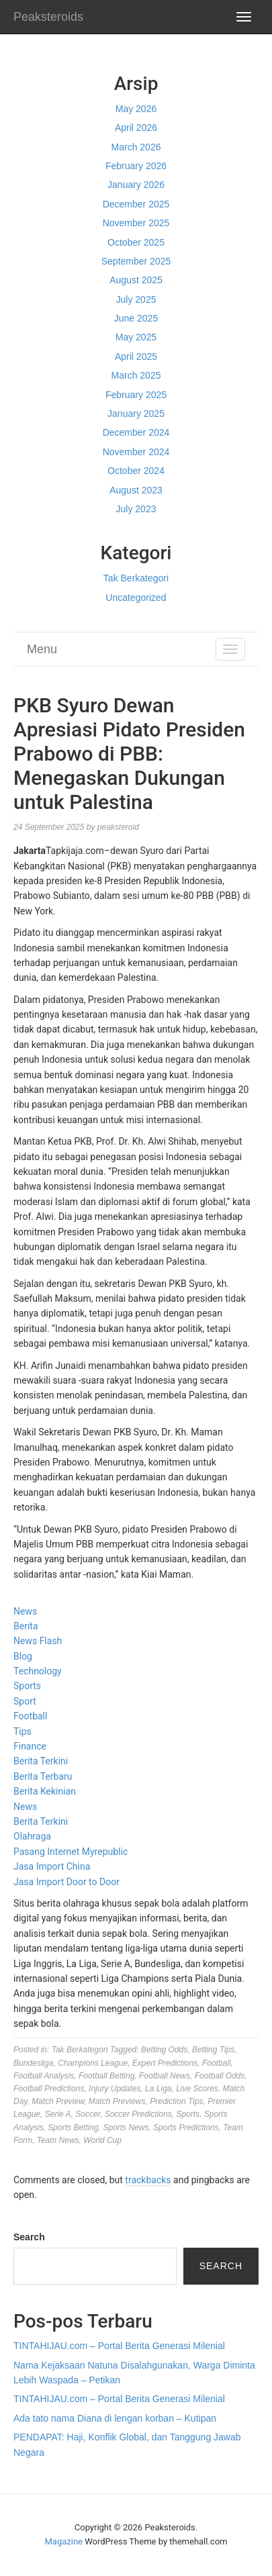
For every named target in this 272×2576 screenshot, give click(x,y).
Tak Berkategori (136, 578)
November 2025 (136, 223)
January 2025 (136, 413)
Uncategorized (135, 597)
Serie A (58, 2114)
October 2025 (136, 242)
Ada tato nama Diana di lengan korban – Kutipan (114, 2418)
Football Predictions (48, 2088)
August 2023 (136, 490)
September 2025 (136, 261)
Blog (22, 1656)
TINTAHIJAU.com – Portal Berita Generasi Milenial (119, 2345)
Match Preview (58, 2101)
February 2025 (136, 394)
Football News (164, 2076)
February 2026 (136, 165)
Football (30, 1716)
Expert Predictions (164, 2063)
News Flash (37, 1640)
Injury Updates (114, 2088)
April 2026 (136, 127)
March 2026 (136, 147)
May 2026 (136, 108)
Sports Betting (73, 2127)
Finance (29, 1746)
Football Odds (220, 2076)
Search (29, 2237)
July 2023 (136, 509)
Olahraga (32, 1836)
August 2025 (136, 280)
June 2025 (136, 318)
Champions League (93, 2063)
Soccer (87, 2114)
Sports (27, 1685)
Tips (22, 1731)
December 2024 (136, 432)
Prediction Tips (176, 2101)
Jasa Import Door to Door (66, 1881)
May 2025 (136, 337)
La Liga (158, 2088)
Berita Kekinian (44, 1791)
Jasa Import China (51, 1866)
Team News (58, 2140)
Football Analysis (43, 2076)
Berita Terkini (40, 1761)
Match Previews (117, 2101)
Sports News (125, 2127)
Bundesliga (33, 2063)
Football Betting (106, 2076)
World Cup (102, 2140)
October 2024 (136, 470)
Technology (37, 1671)
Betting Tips (213, 2049)
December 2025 (136, 204)
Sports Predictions (185, 2127)
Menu (42, 649)
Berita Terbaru (42, 1776)
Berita (25, 1626)
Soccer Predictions (138, 2114)
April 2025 (136, 356)
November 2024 (136, 451)
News (25, 1611)
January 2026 (136, 184)
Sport (24, 1701)
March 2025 (136, 375)
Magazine (64, 2541)
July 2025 (136, 299)
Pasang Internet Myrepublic (70, 1851)
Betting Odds (164, 2049)
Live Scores (197, 2088)
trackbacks (148, 2180)
